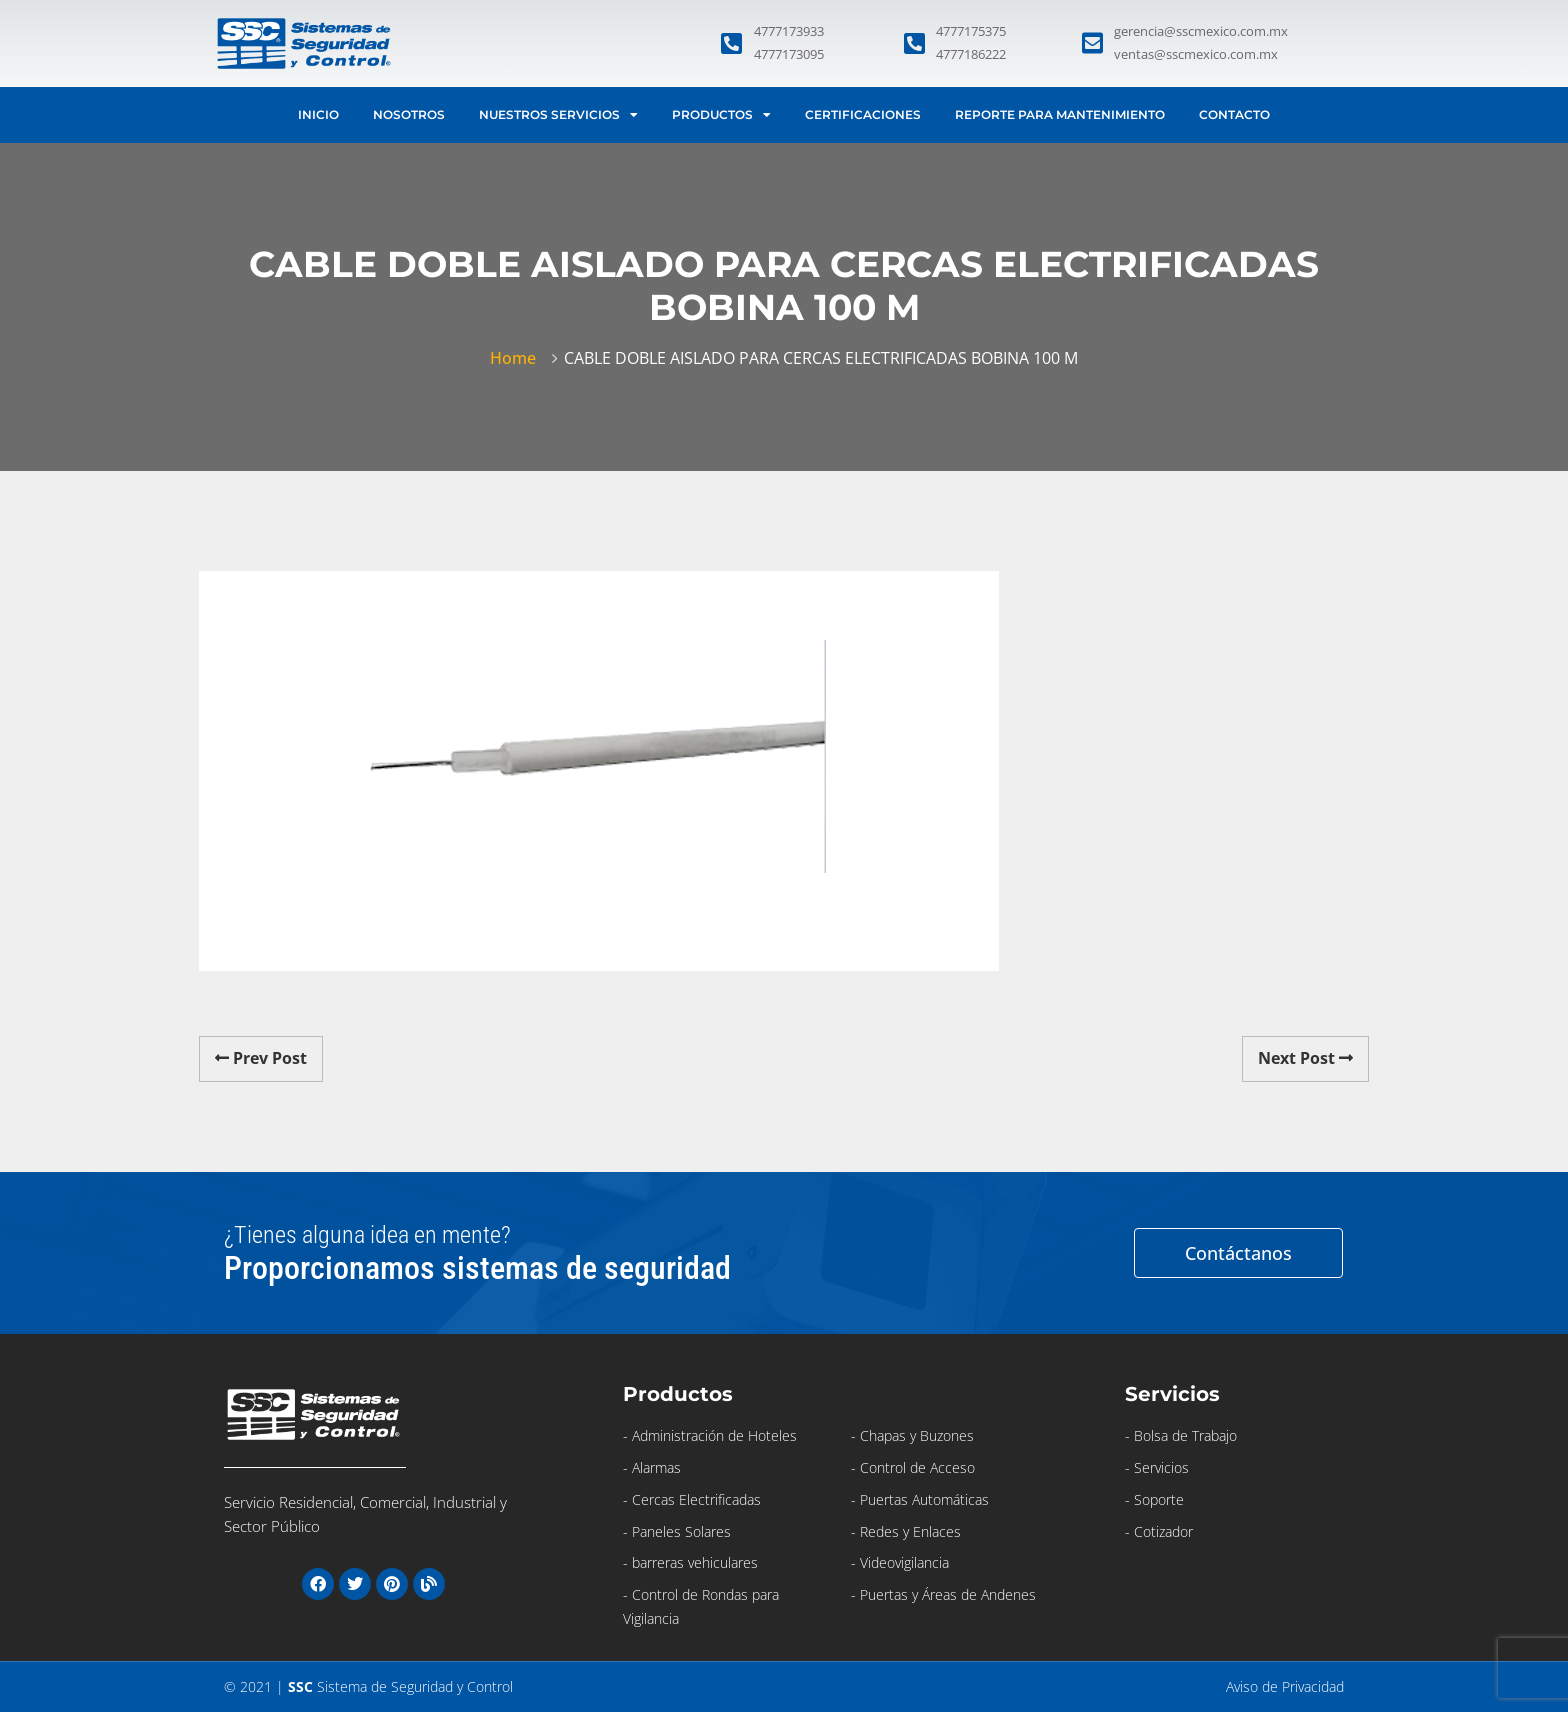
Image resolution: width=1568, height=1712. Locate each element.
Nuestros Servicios (558, 115)
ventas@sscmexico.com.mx (1196, 54)
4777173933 (789, 31)
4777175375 (971, 31)
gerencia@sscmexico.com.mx (1201, 31)
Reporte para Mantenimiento (1060, 114)
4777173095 (789, 54)
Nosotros (409, 114)
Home (517, 358)
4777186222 (971, 54)
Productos (721, 115)
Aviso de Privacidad (1285, 1686)
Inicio (318, 114)
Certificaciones (863, 114)
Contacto (1234, 114)
